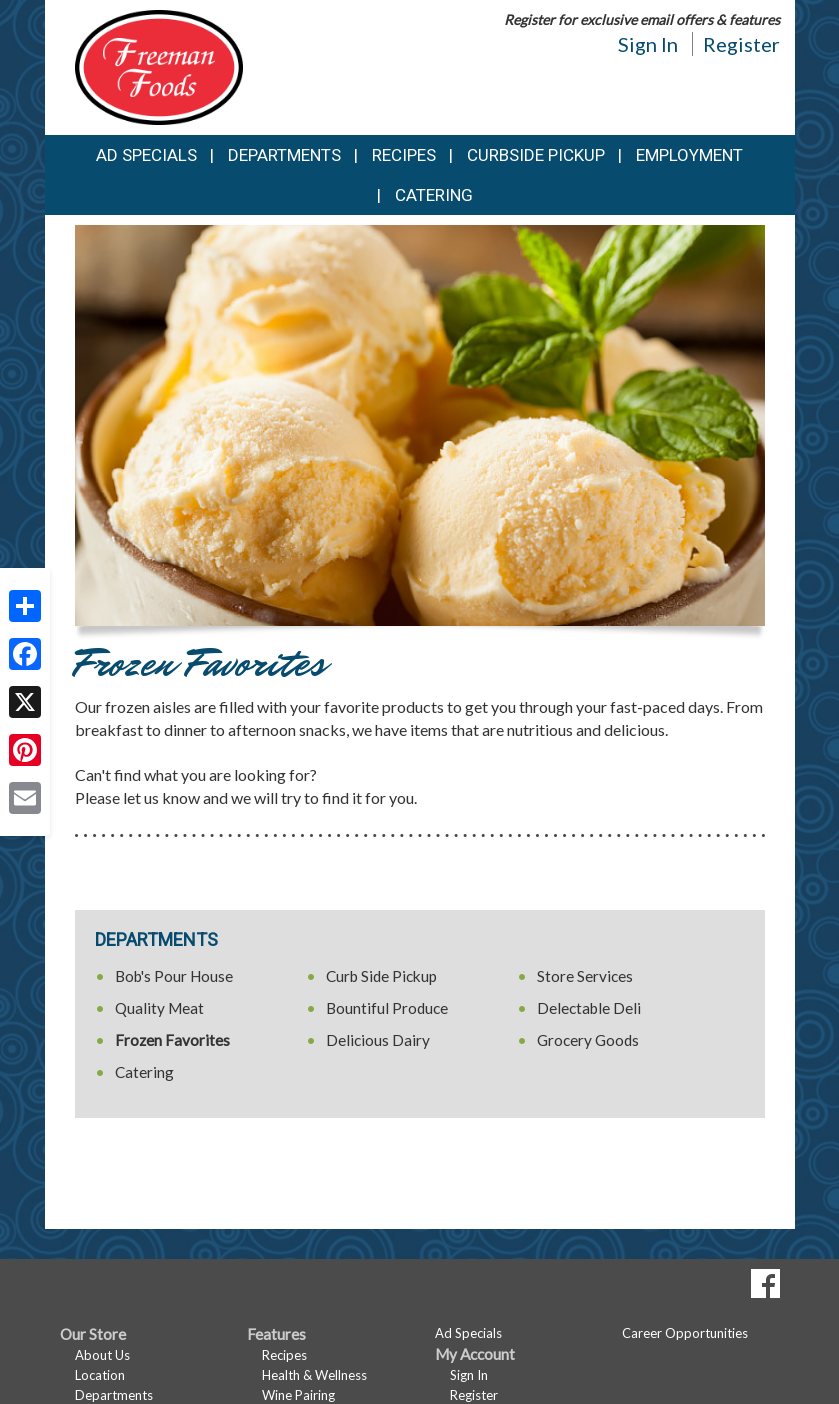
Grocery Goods (588, 1040)
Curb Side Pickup (381, 976)
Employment (689, 155)
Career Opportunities (685, 1333)
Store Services (585, 976)
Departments (114, 1395)
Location (100, 1375)
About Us (102, 1355)
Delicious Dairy (378, 1040)
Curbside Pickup (536, 155)
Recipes (404, 155)
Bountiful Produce (387, 1008)
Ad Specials (146, 155)
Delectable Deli (589, 1008)
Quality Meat (159, 1008)
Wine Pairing (298, 1395)
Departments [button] (284, 155)
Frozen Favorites (172, 1040)
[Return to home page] (159, 65)
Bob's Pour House (174, 976)
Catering (434, 195)
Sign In (648, 44)
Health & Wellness (314, 1375)
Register (741, 44)
